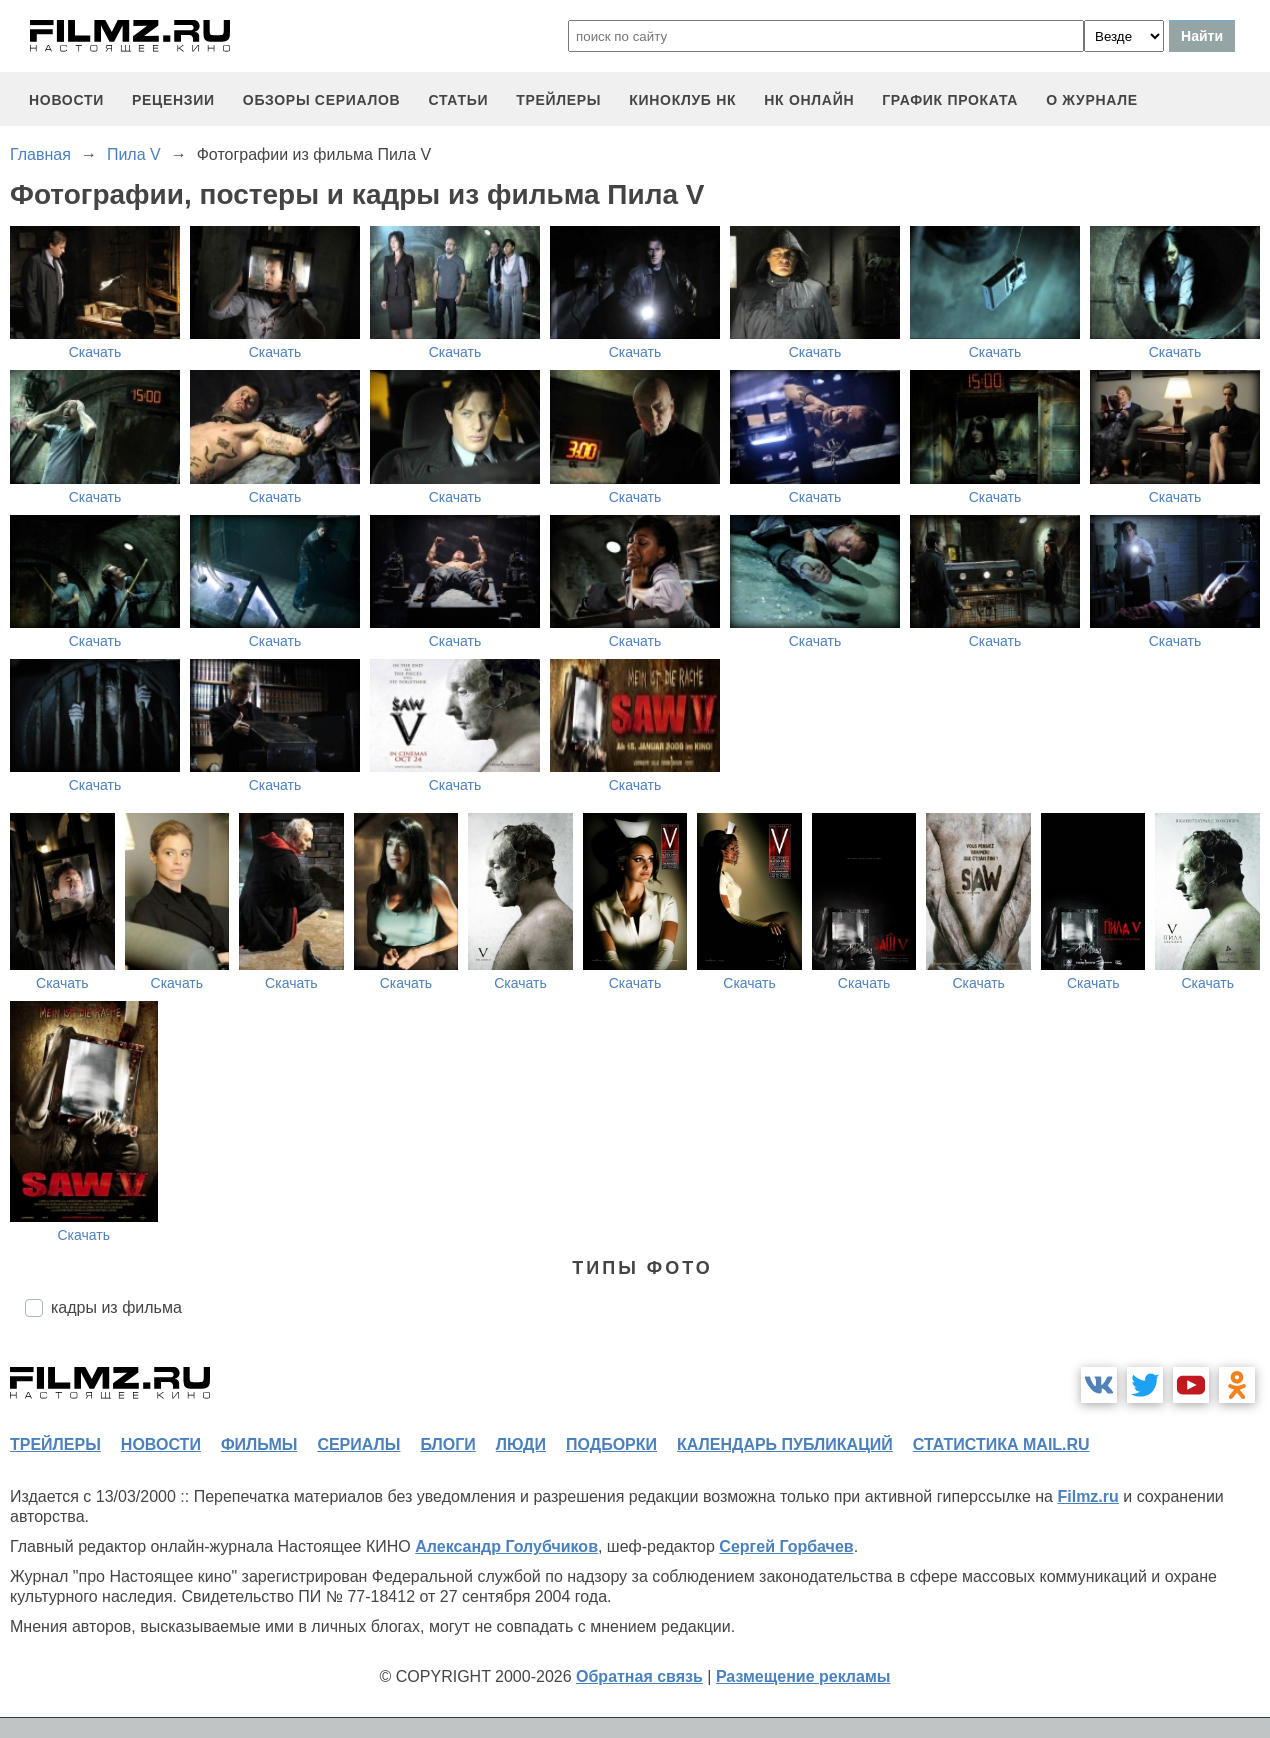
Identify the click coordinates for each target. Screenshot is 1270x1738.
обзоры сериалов (322, 100)
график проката (950, 100)
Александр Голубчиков (506, 1546)
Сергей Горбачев (786, 1546)
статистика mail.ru (1001, 1444)
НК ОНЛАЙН (809, 100)
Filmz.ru (1087, 1496)
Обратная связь (639, 1676)
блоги (447, 1444)
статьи (458, 100)
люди (521, 1444)
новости (66, 100)
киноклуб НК (682, 100)
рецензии (173, 100)
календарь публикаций (785, 1444)
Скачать (95, 352)
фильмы (259, 1444)
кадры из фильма (116, 1307)
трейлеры (558, 100)
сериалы (358, 1444)
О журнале (1092, 100)
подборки (611, 1444)
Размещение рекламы (803, 1676)
